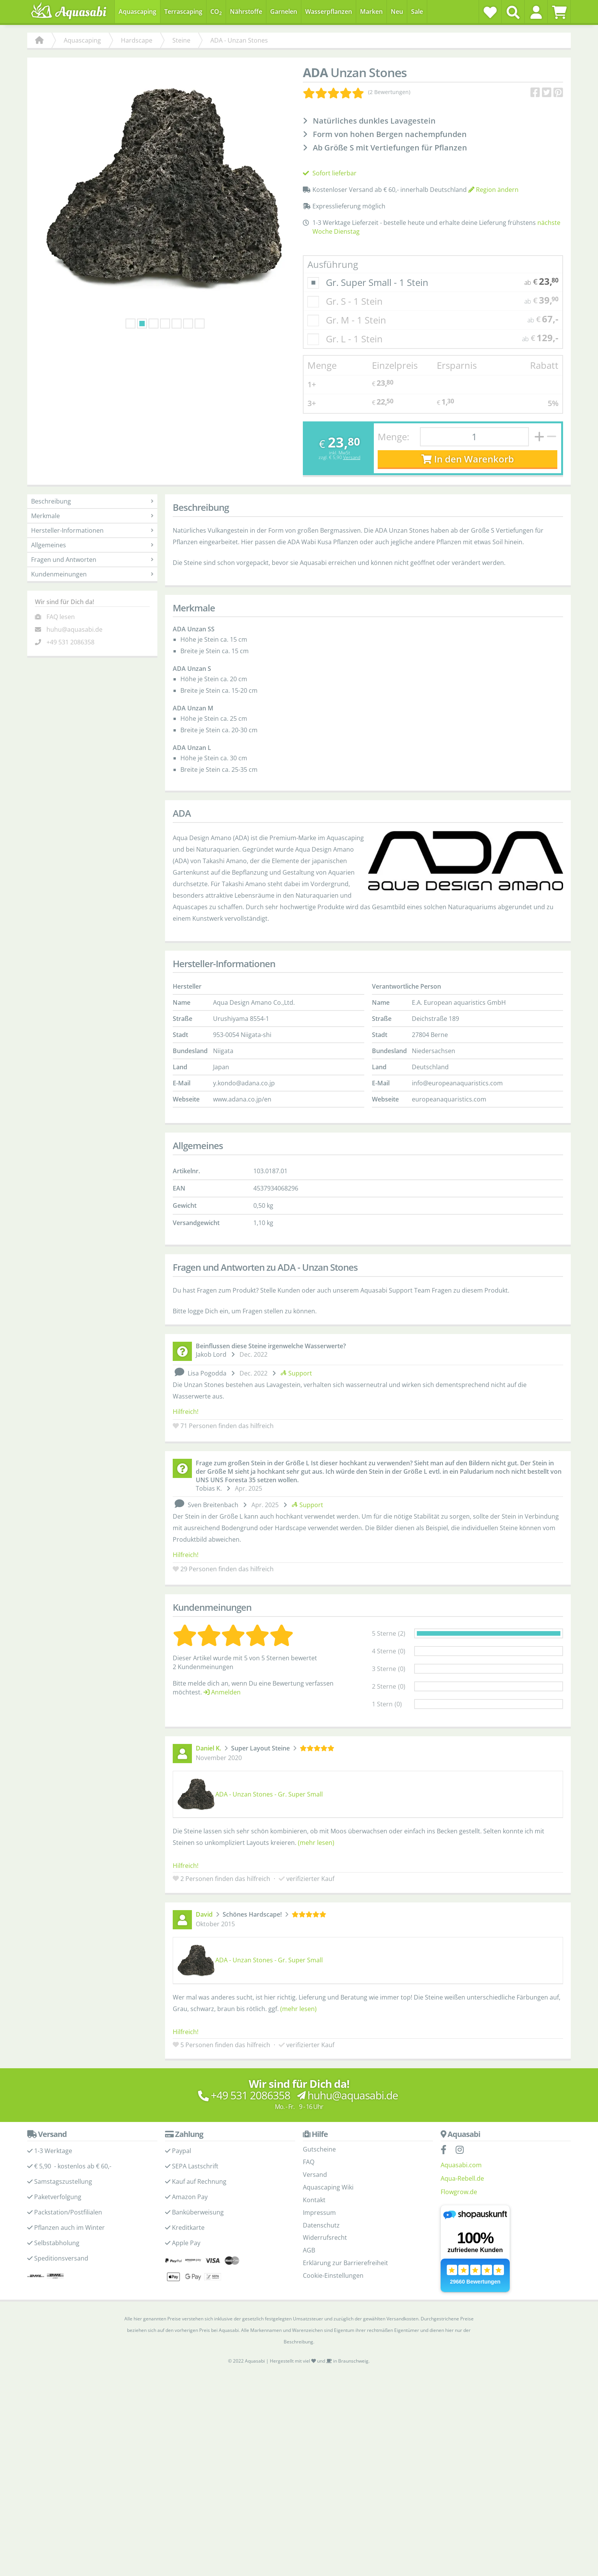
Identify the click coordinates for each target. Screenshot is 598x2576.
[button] (536, 12)
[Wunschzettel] (490, 12)
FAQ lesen (60, 617)
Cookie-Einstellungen (333, 2275)
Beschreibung (92, 501)
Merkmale (92, 516)
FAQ (308, 2162)
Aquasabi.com (461, 2165)
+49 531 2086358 (70, 642)
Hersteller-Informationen (92, 530)
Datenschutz (321, 2225)
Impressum (319, 2212)
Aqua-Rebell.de (462, 2178)
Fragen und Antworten (92, 559)
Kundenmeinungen (92, 574)
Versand (351, 457)
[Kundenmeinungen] (356, 92)
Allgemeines (92, 545)
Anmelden (222, 1692)
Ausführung (332, 264)
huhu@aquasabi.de (74, 629)
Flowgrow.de (459, 2192)
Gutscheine (319, 2149)
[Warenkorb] (559, 12)
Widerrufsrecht (325, 2237)
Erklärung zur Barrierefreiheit (345, 2263)
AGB (309, 2250)
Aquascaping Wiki (328, 2187)
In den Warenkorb (467, 458)
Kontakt (314, 2200)
